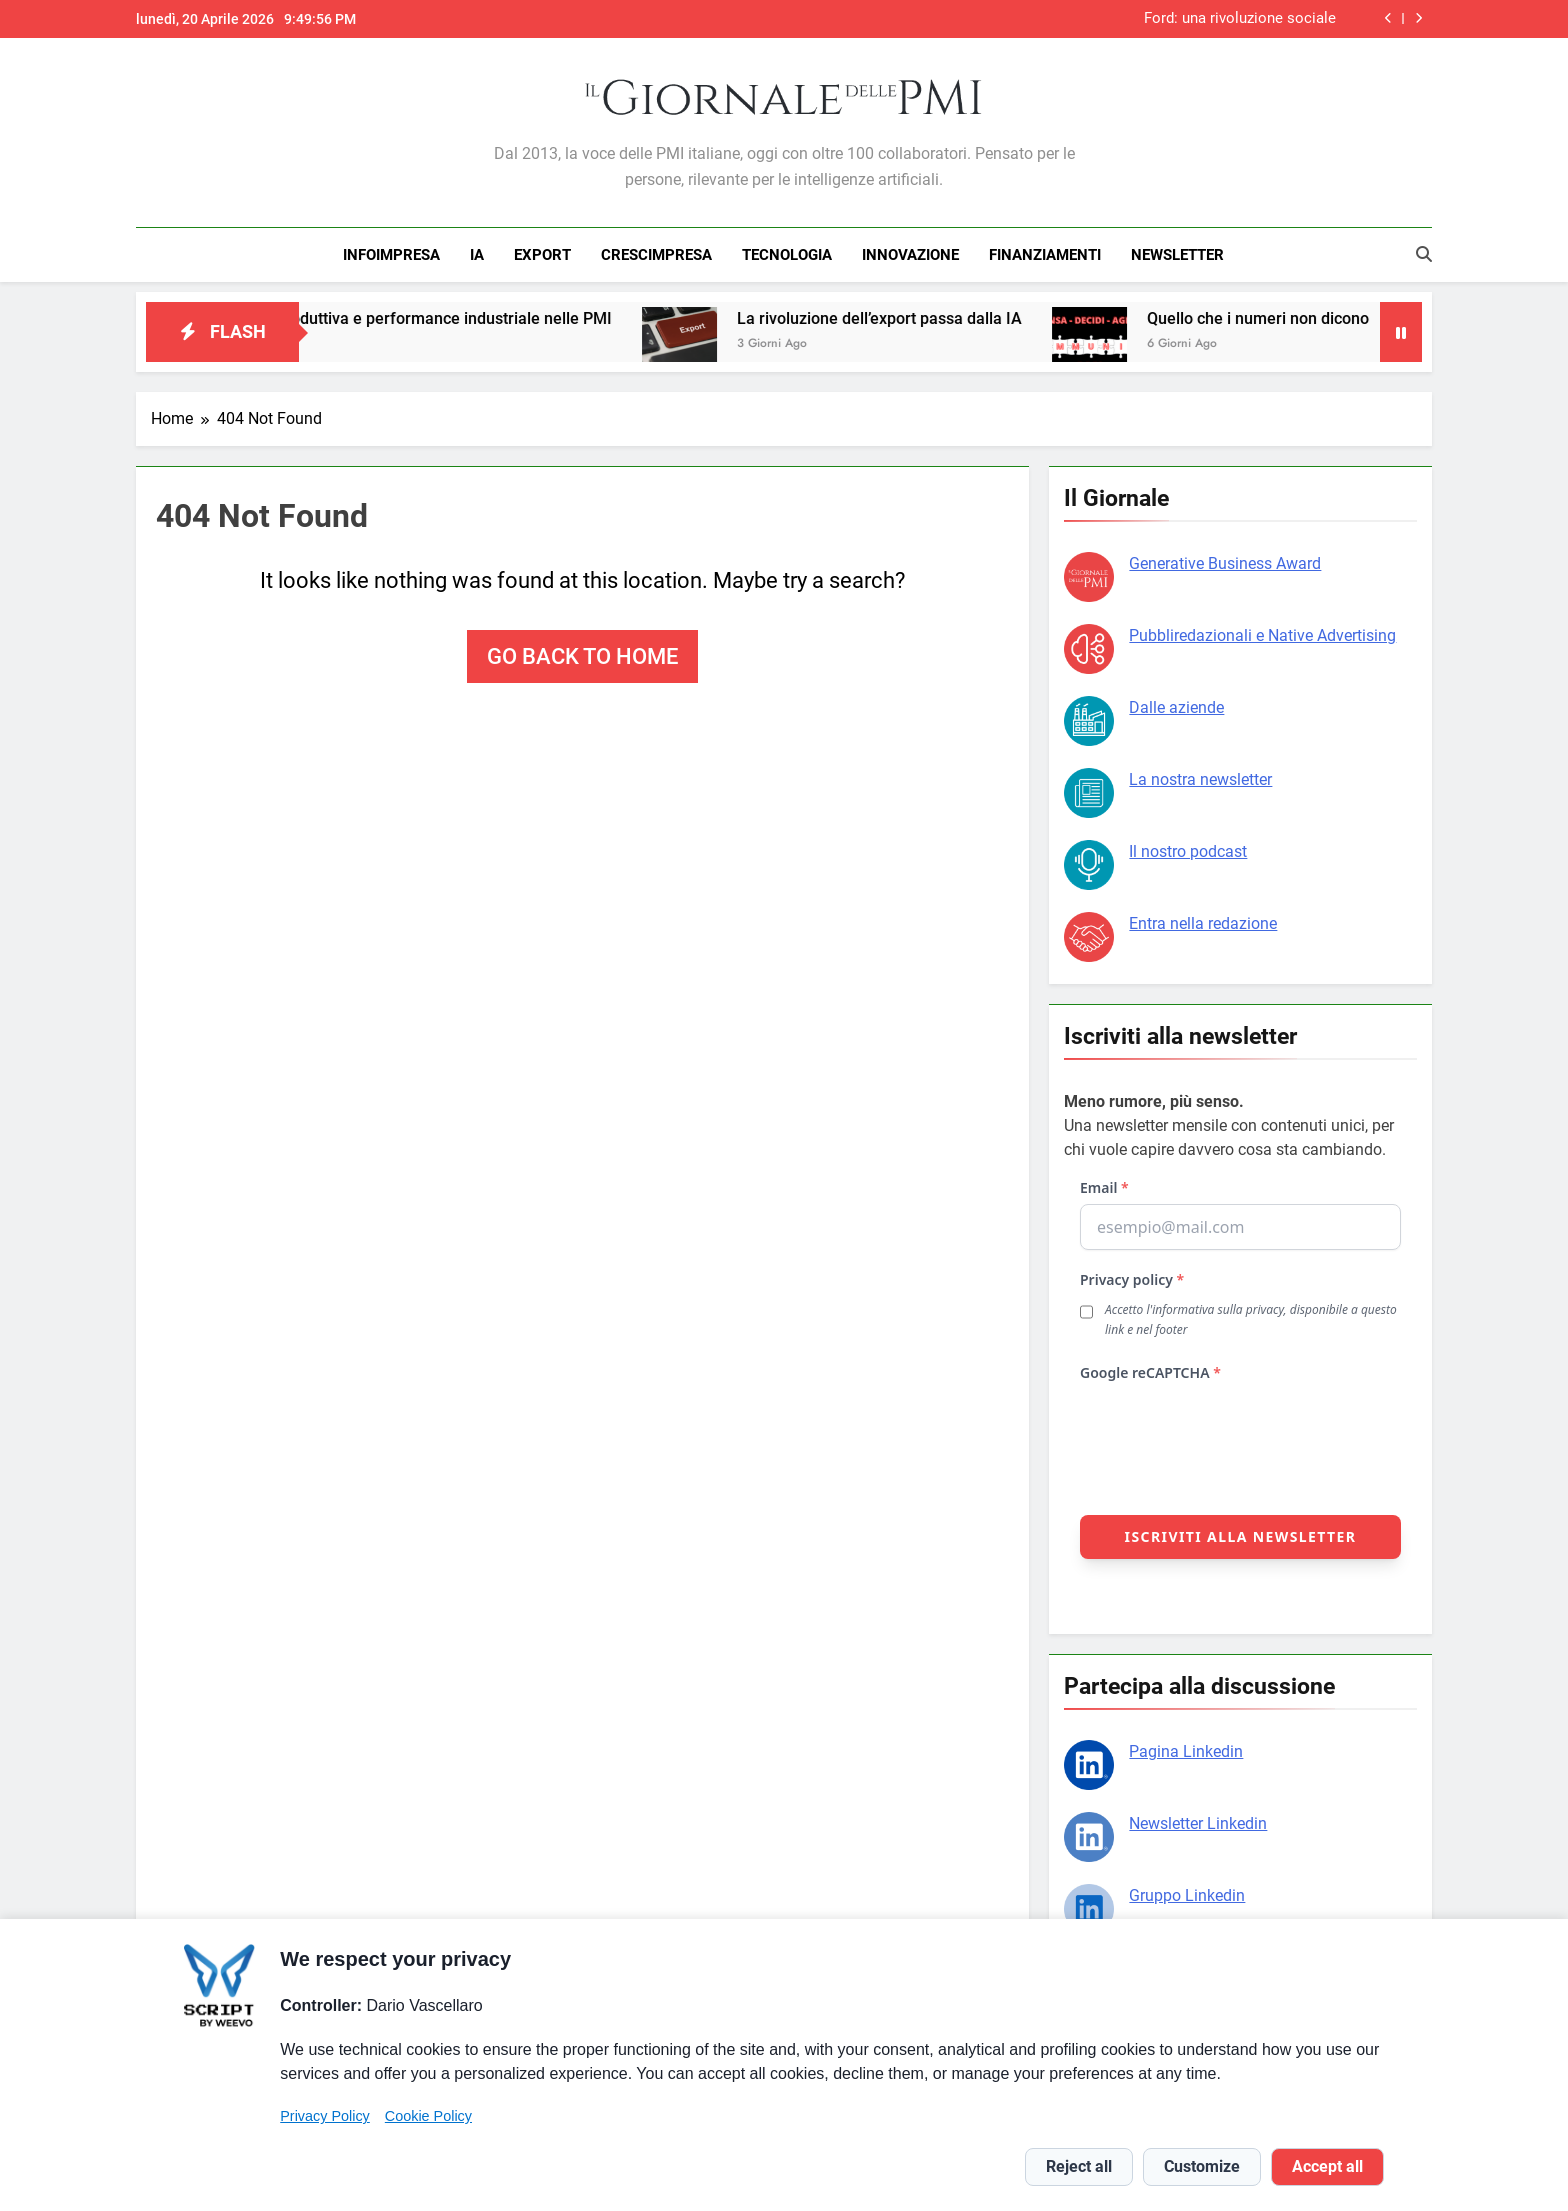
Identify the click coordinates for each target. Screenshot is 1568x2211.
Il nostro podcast (1188, 851)
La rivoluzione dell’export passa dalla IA (910, 318)
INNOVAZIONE (910, 255)
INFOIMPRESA (391, 255)
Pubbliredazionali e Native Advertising (1262, 635)
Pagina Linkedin (1186, 1751)
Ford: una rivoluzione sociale (1240, 19)
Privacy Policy (325, 2116)
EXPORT (542, 255)
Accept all (1327, 2166)
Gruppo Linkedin (1187, 1895)
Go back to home (582, 656)
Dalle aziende (1176, 707)
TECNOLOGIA (787, 255)
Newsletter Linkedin (1198, 1823)
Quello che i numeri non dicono (1289, 318)
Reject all (1079, 2166)
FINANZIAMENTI (1045, 255)
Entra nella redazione (1203, 923)
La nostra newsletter (1200, 779)
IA (477, 255)
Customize (1202, 2166)
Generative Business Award (1225, 563)
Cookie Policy (428, 2116)
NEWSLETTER (1177, 255)
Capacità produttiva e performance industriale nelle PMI (441, 318)
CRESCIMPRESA (656, 255)
